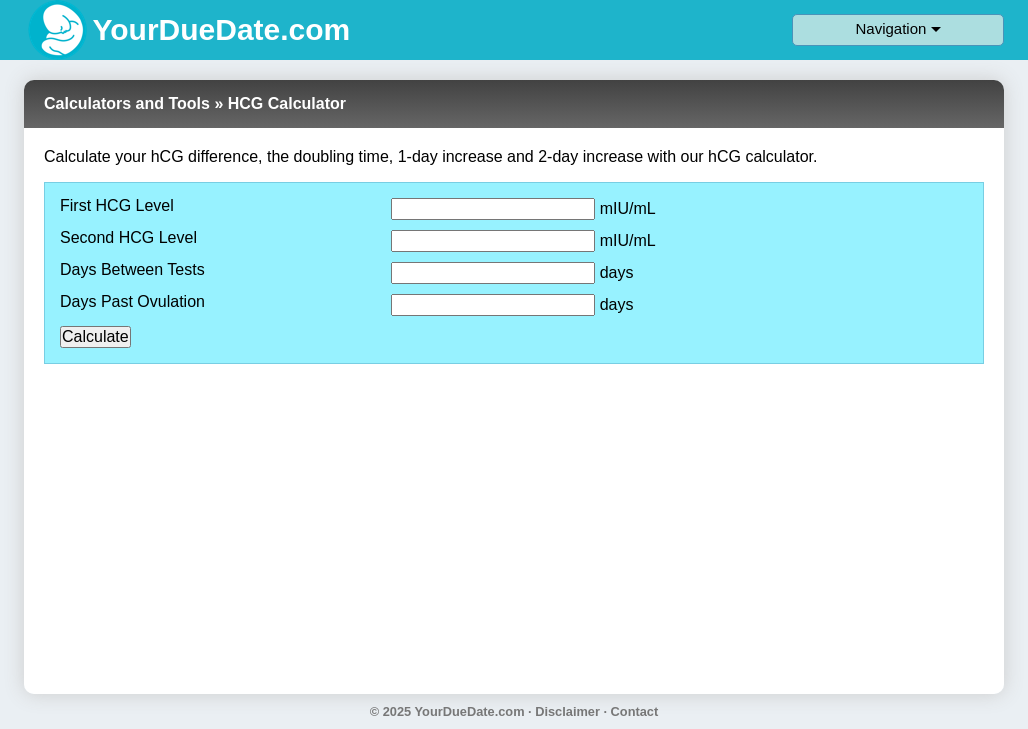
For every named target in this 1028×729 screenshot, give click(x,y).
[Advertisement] (514, 519)
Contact (635, 711)
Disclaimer (567, 711)
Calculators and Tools (127, 103)
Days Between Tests (132, 270)
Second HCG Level (128, 238)
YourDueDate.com (470, 711)
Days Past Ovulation (132, 302)
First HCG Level (117, 206)
